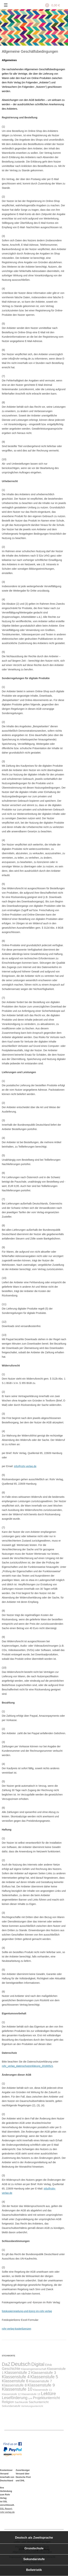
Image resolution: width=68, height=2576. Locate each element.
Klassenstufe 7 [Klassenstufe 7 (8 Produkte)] (40, 2381)
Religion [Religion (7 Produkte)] (8, 2402)
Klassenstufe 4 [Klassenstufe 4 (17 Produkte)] (16, 2376)
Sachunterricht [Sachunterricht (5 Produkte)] (39, 2402)
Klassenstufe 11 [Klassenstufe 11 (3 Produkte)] (42, 2389)
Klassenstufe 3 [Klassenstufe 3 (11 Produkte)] (43, 2372)
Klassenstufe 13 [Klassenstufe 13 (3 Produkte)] (30, 2394)
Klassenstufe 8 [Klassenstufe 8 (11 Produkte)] (14, 2385)
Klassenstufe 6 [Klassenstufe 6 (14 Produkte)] (15, 2381)
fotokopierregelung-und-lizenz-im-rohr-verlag (27, 2311)
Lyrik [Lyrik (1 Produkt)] (30, 2398)
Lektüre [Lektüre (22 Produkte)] (48, 2393)
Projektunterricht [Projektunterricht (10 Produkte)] (46, 2398)
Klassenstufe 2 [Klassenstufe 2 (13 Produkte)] (17, 2372)
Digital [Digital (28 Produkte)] (37, 2364)
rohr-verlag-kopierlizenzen (16, 2328)
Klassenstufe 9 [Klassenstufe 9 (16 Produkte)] (41, 2385)
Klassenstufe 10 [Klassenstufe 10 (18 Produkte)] (17, 2389)
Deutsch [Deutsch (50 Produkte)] (21, 2364)
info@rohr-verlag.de (25, 1466)
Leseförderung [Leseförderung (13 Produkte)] (14, 2397)
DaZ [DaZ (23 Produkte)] (6, 2364)
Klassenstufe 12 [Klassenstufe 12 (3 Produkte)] (11, 2394)
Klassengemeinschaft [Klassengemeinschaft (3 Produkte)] (33, 2369)
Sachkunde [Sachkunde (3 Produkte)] (21, 2402)
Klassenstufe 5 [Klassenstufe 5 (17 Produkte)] (44, 2376)
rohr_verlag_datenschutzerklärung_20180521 (27, 2066)
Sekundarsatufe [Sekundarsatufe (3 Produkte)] (11, 2406)
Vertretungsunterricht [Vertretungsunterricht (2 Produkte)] (32, 2406)
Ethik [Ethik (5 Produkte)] (48, 2365)
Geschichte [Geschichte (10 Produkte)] (11, 2368)
